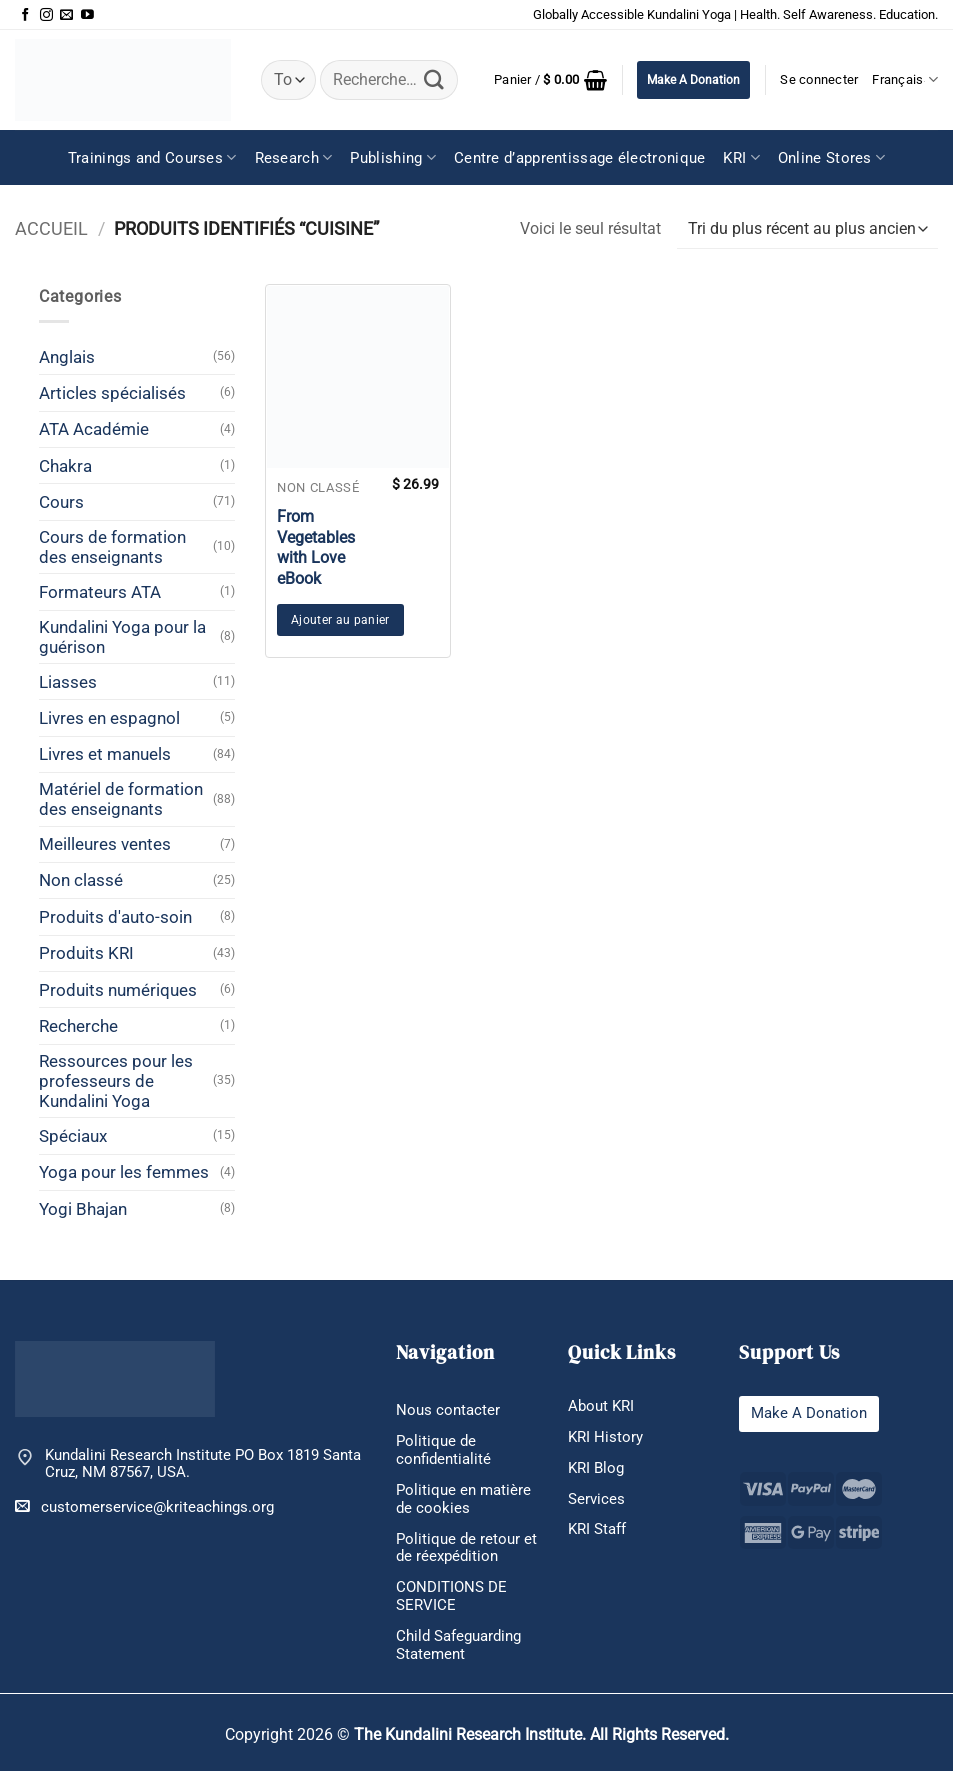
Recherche (78, 1026)
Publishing (393, 157)
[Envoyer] (434, 79)
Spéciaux (73, 1136)
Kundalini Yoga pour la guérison (122, 637)
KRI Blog (596, 1468)
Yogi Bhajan (83, 1209)
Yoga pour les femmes (124, 1172)
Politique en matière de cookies (463, 1499)
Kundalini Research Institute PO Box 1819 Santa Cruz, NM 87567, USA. (203, 1464)
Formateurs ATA (100, 592)
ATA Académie (94, 429)
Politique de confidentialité (443, 1450)
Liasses (68, 682)
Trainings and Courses (152, 157)
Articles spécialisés (112, 393)
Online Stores (831, 157)
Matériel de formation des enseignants (121, 799)
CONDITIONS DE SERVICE (451, 1596)
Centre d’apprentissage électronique (580, 158)
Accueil (51, 228)
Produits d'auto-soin (115, 917)
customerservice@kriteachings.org (144, 1506)
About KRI (601, 1406)
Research (294, 157)
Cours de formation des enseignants (112, 547)
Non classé (81, 880)
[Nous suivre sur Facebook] (25, 15)
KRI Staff (597, 1529)
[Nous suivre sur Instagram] (46, 15)
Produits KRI (86, 953)
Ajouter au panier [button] (340, 620)
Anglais (67, 357)
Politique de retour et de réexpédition (466, 1548)
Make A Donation (693, 80)
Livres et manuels (105, 754)
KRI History (605, 1437)
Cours (61, 502)
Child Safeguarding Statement (458, 1645)
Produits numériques (118, 990)
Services (596, 1499)
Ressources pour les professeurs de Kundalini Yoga (116, 1081)
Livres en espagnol (109, 718)
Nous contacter (448, 1410)
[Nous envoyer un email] (66, 15)
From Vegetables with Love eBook (316, 547)
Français (905, 79)
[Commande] (807, 229)
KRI (741, 157)
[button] (550, 80)
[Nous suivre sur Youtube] (87, 15)
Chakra (65, 466)
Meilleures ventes (105, 844)
